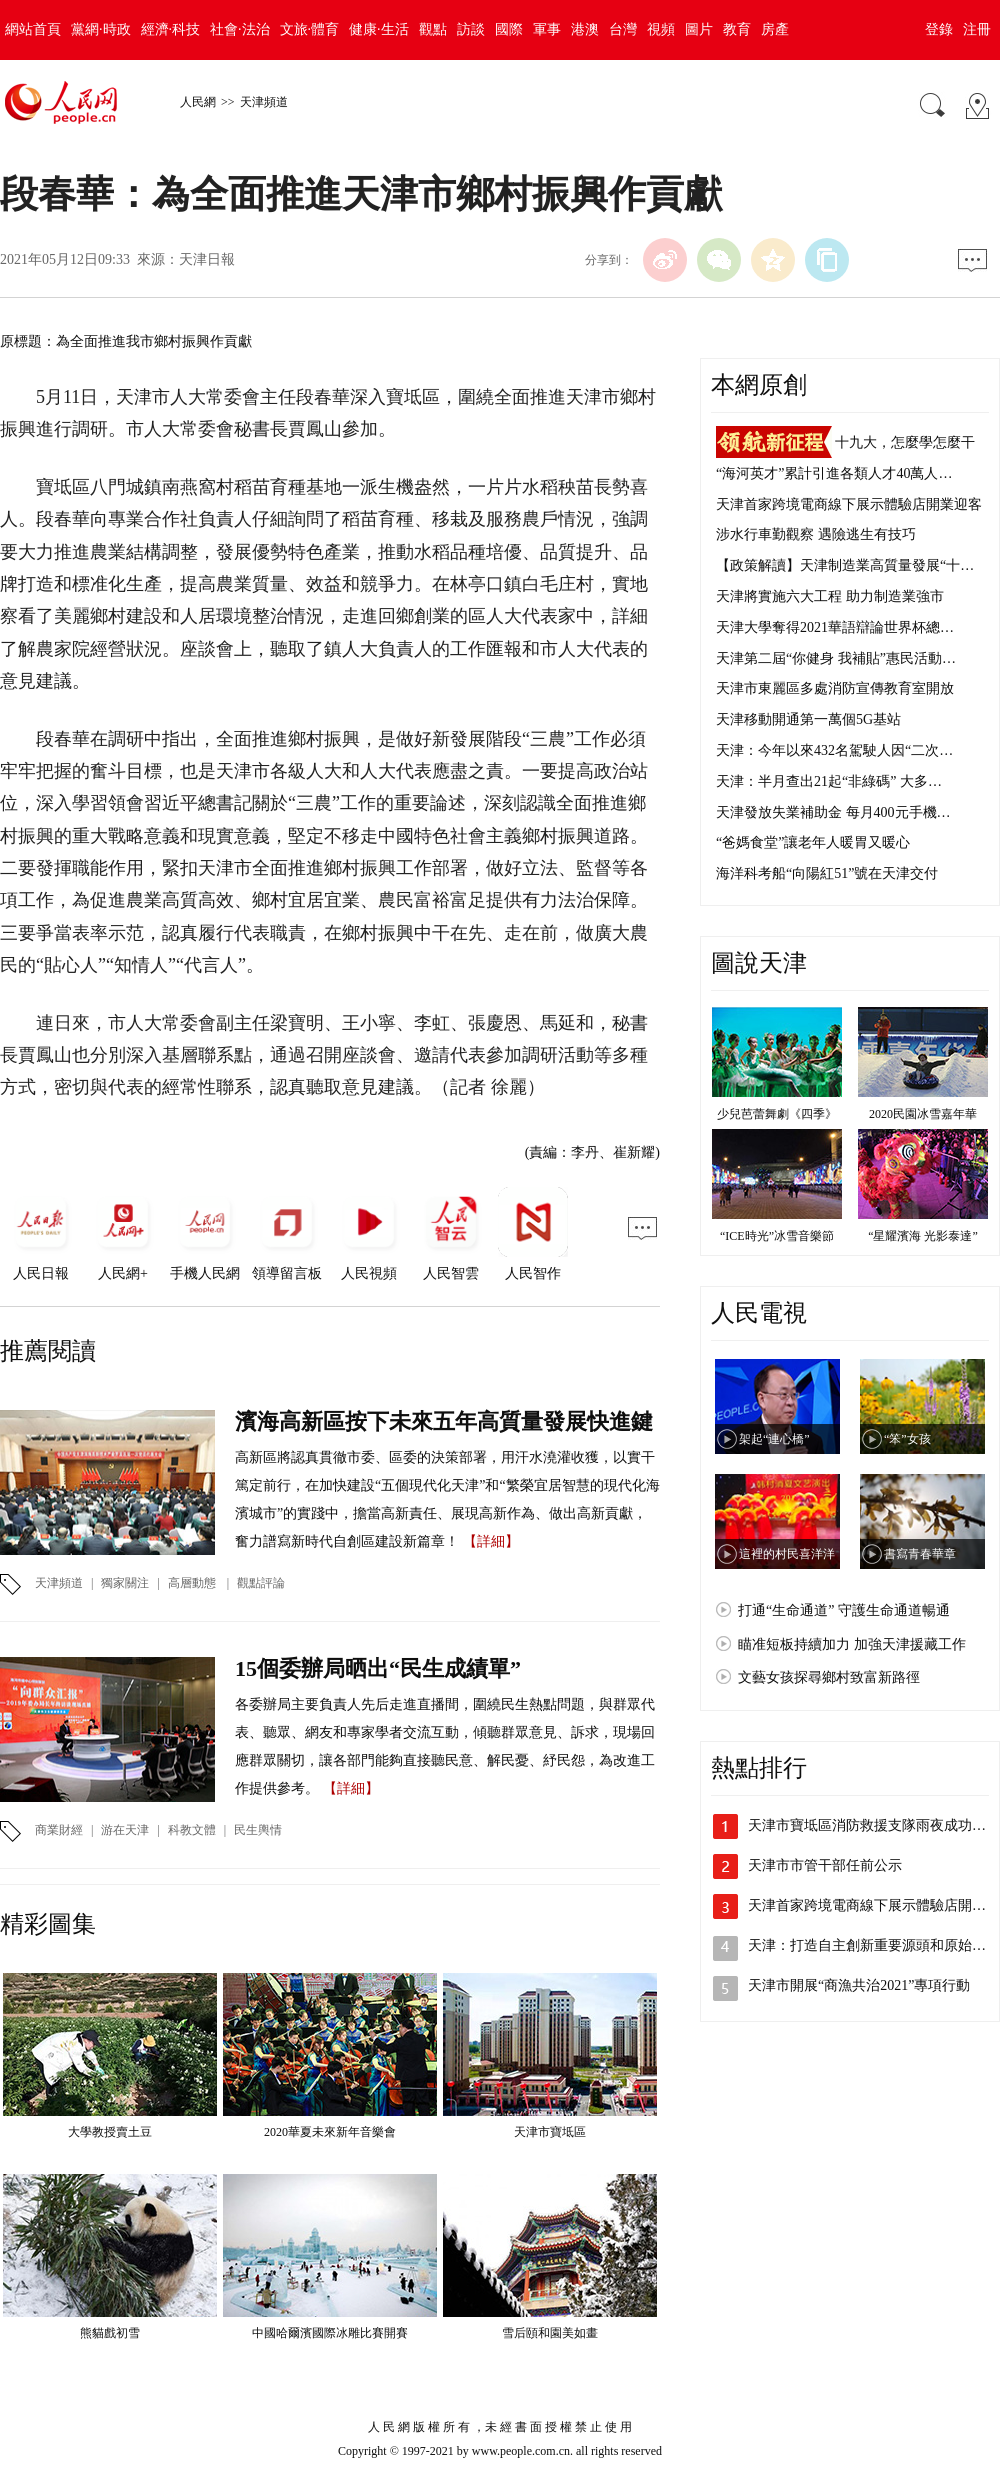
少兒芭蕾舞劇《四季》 (777, 1114)
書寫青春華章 (920, 1554)
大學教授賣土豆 (110, 2132)
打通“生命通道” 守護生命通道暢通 (844, 1610)
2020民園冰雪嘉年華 (923, 1114)
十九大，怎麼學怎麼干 (905, 442)
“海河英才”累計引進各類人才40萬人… (834, 473)
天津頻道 (264, 102)
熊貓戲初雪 (110, 2333)
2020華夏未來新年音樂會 (330, 2132)
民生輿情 (258, 1830)
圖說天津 (759, 963)
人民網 (198, 102)
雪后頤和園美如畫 (550, 2333)
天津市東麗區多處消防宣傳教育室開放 (835, 688)
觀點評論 (261, 1583)
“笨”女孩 (907, 1439)
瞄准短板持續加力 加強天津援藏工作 (852, 1644)
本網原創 (759, 385)
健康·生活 (379, 29)
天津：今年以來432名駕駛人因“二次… (834, 750)
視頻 (661, 29)
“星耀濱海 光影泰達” (923, 1236)
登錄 (939, 29)
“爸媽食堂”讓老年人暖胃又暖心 (813, 842)
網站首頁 (33, 29)
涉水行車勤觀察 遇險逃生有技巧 (816, 534)
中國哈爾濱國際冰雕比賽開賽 (330, 2333)
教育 (737, 29)
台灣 (623, 29)
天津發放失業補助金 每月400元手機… (833, 812)
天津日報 (207, 259)
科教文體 (192, 1830)
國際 (509, 29)
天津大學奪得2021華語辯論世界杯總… (835, 627)
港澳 (585, 29)
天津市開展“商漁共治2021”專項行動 (859, 1985)
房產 (775, 29)
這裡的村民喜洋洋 (787, 1554)
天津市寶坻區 (550, 2132)
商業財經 (59, 1830)
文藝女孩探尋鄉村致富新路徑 (829, 1677)
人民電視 (759, 1313)
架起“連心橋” (774, 1439)
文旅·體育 (310, 29)
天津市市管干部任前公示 (825, 1865)
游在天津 (125, 1830)
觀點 (433, 29)
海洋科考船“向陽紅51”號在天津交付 (827, 873)
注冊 (977, 29)
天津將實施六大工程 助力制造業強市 (830, 596)
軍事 (547, 29)
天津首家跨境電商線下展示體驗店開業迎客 (849, 504)
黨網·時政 (101, 29)
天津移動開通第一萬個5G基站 (808, 719)
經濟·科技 (171, 29)
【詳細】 (491, 1541)
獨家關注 (125, 1583)
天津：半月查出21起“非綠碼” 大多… (829, 781)
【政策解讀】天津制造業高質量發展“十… (845, 565)
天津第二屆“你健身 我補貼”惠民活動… (836, 658)
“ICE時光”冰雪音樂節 (777, 1236)
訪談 (471, 29)
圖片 (699, 29)
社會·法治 (240, 29)
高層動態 (192, 1583)
